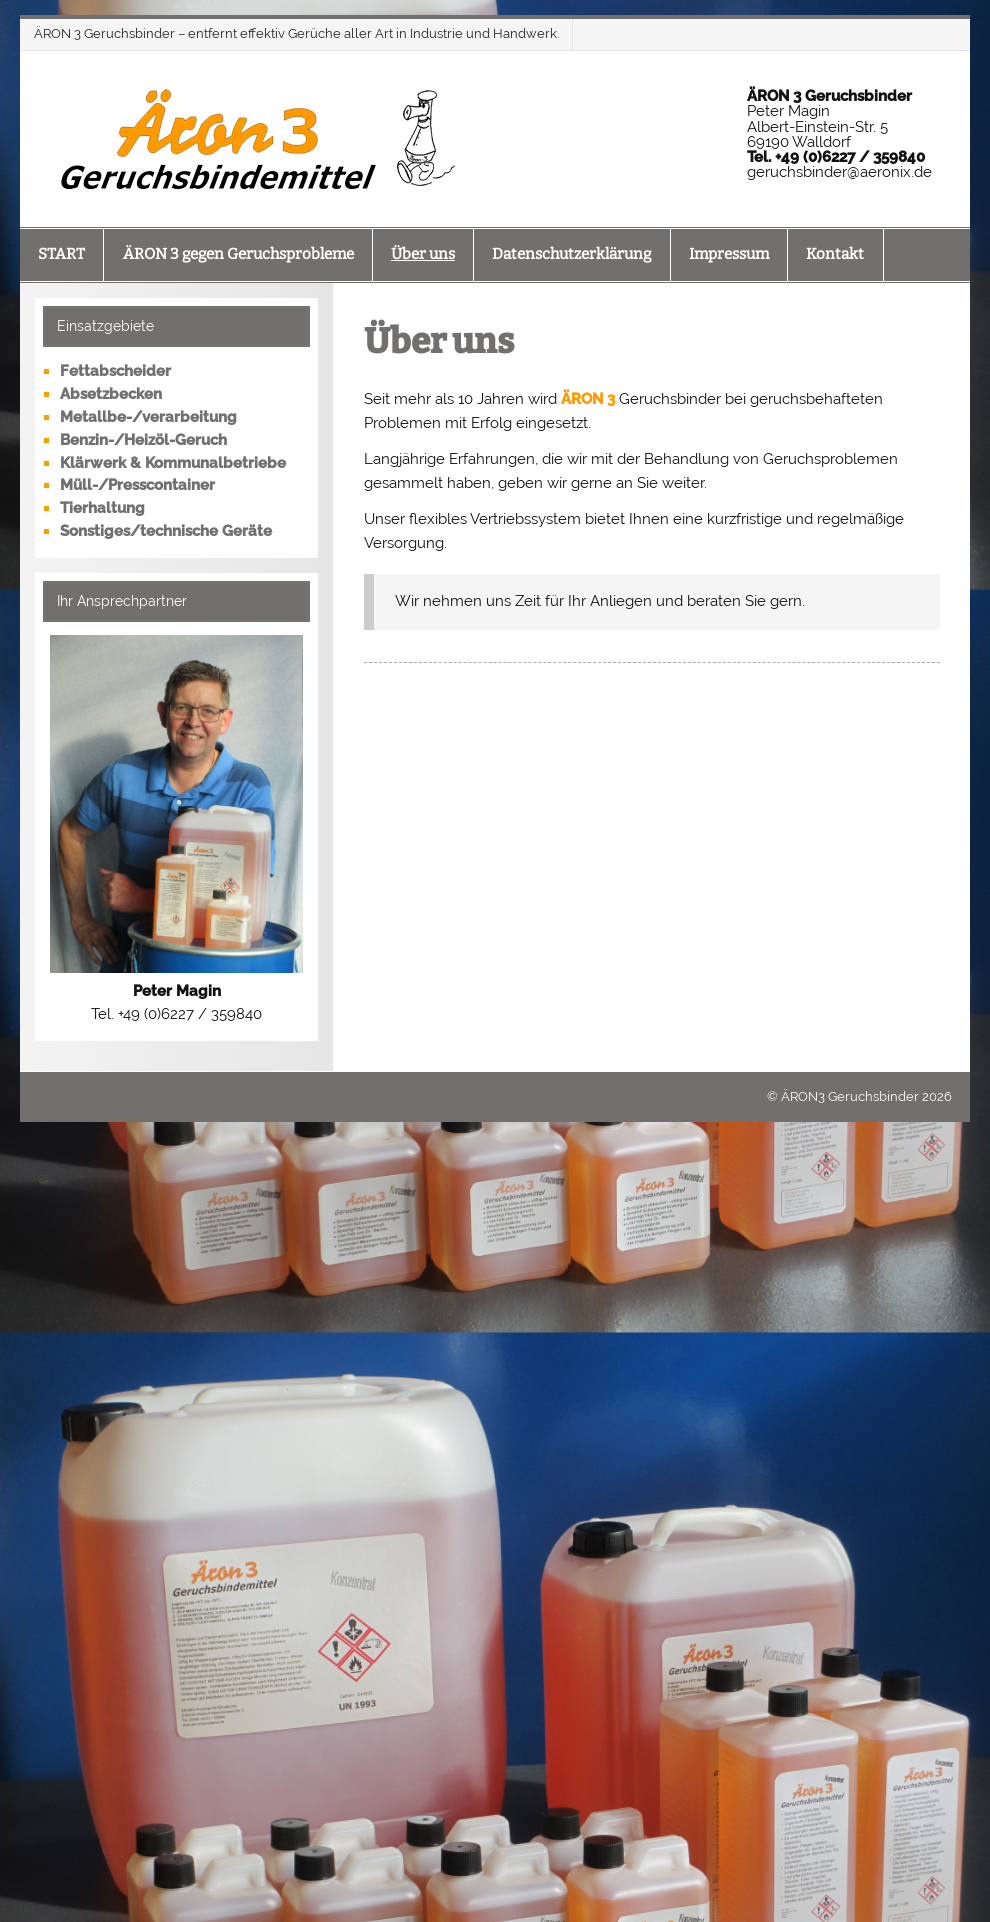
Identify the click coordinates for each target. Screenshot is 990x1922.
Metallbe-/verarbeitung (148, 417)
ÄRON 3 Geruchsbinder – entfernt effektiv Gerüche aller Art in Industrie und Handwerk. (296, 33)
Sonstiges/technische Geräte (166, 531)
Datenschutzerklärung (571, 254)
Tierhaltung (102, 508)
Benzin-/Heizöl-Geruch (143, 440)
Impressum (729, 254)
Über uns (423, 254)
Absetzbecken (111, 394)
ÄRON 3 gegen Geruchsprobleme (238, 254)
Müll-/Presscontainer (137, 485)
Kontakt (835, 254)
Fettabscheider (115, 371)
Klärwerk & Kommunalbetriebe (173, 463)
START (61, 254)
